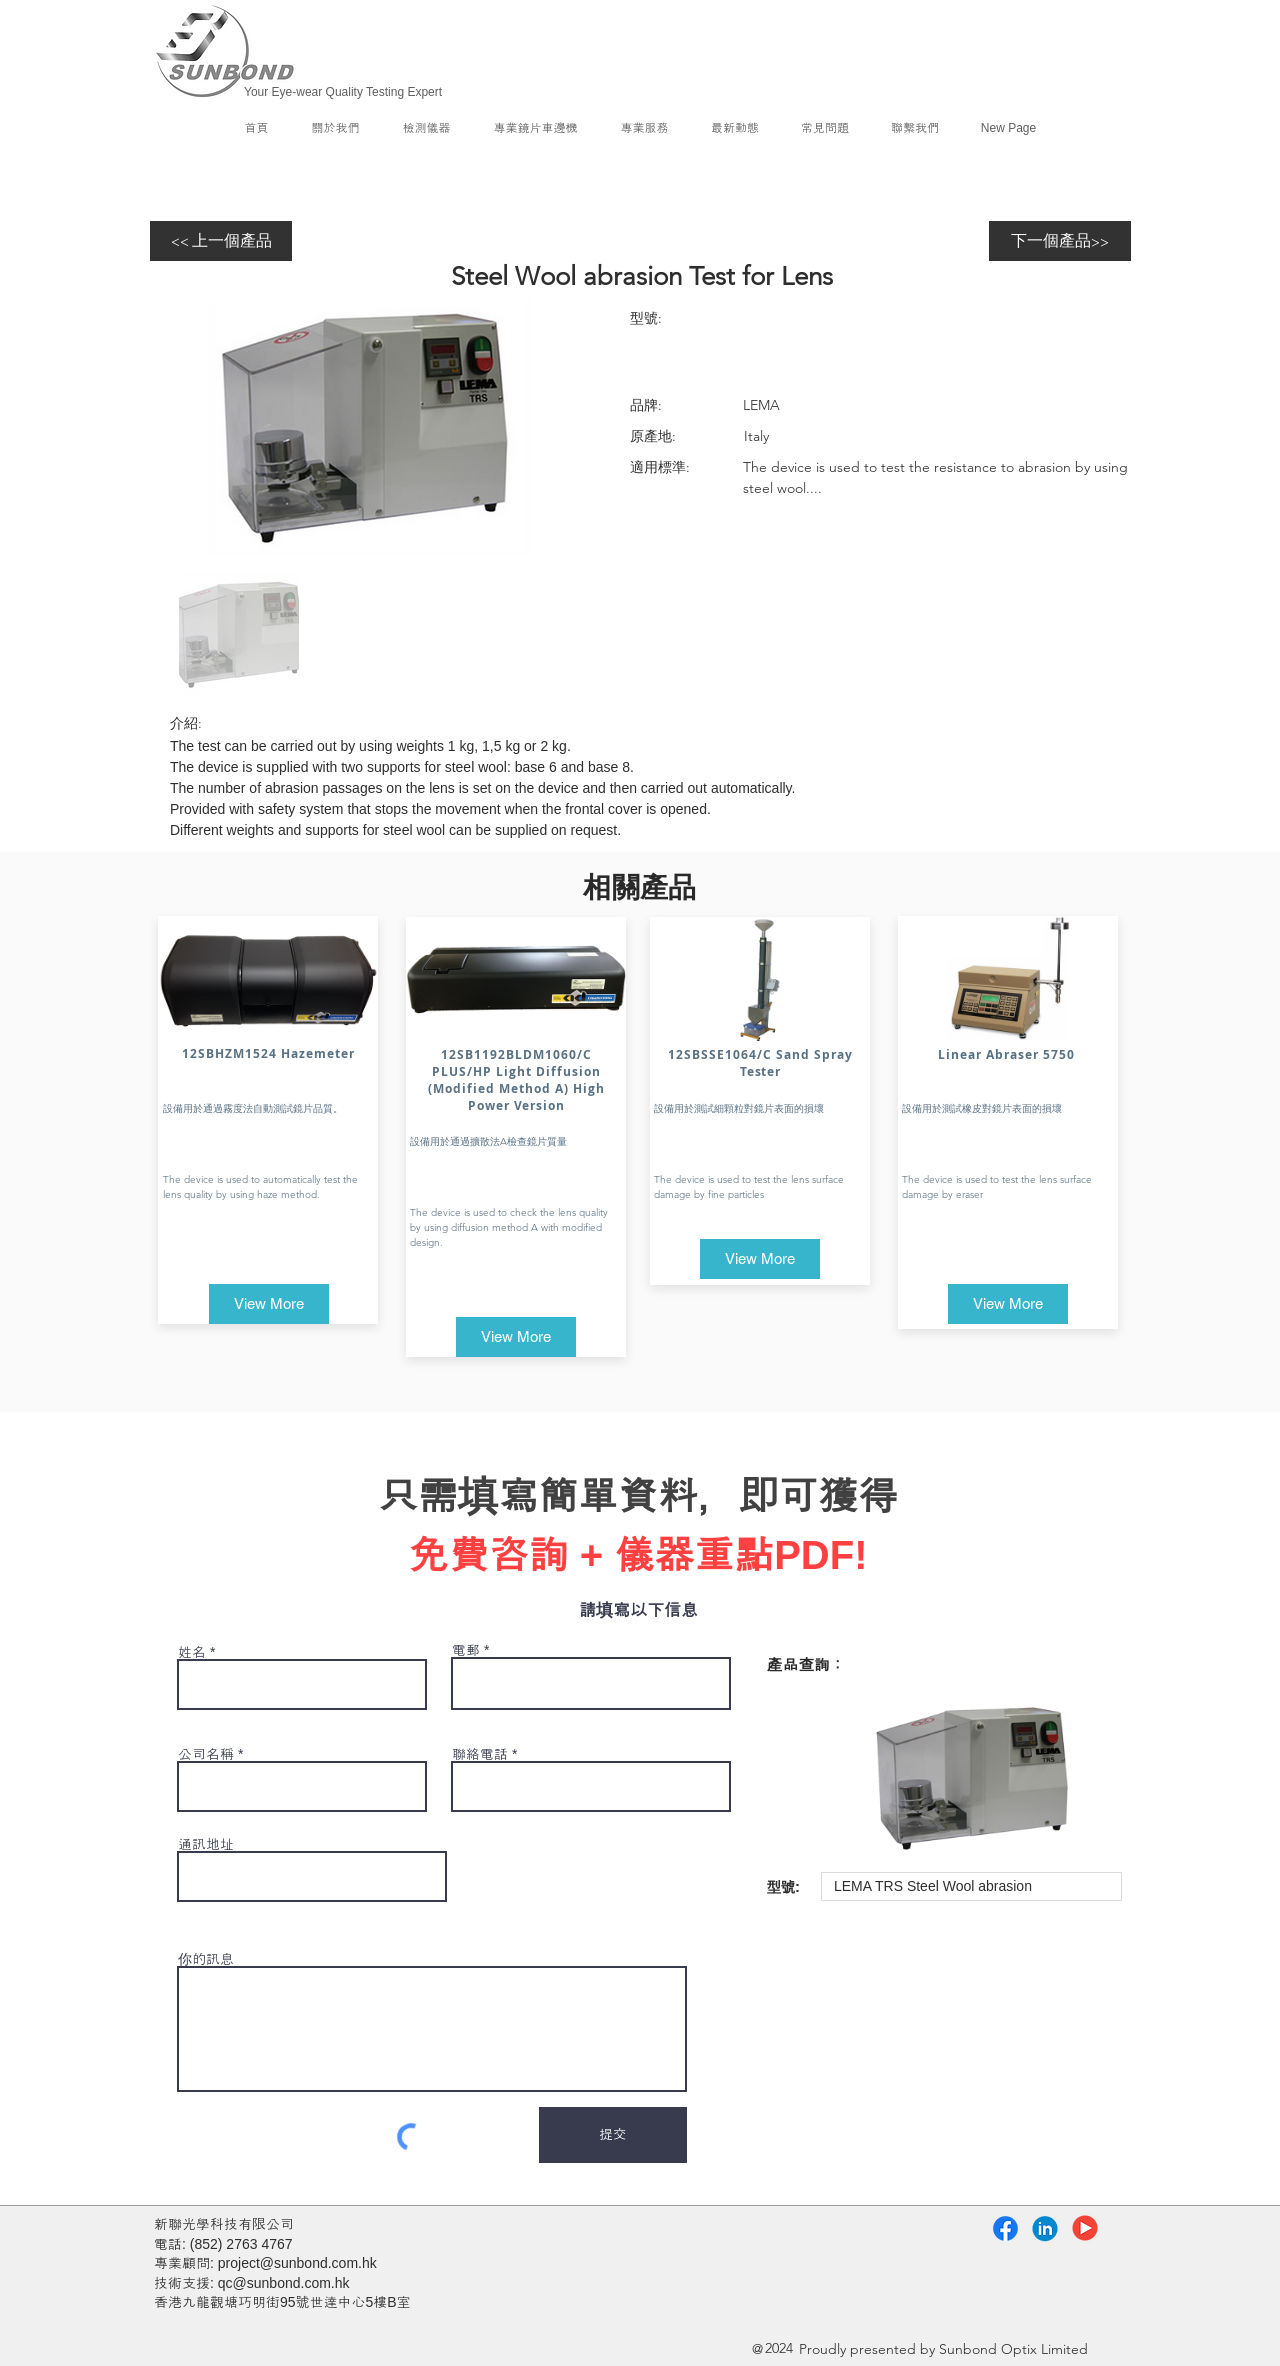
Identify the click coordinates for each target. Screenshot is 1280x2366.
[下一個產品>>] (1060, 241)
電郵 (466, 1650)
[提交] (613, 2135)
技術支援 (182, 2283)
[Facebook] (1005, 2228)
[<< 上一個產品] (221, 241)
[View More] (269, 1304)
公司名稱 (206, 1754)
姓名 (192, 1652)
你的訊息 (206, 1959)
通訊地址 (206, 1844)
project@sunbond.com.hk (297, 2263)
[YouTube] (1085, 2228)
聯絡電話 (480, 1754)
